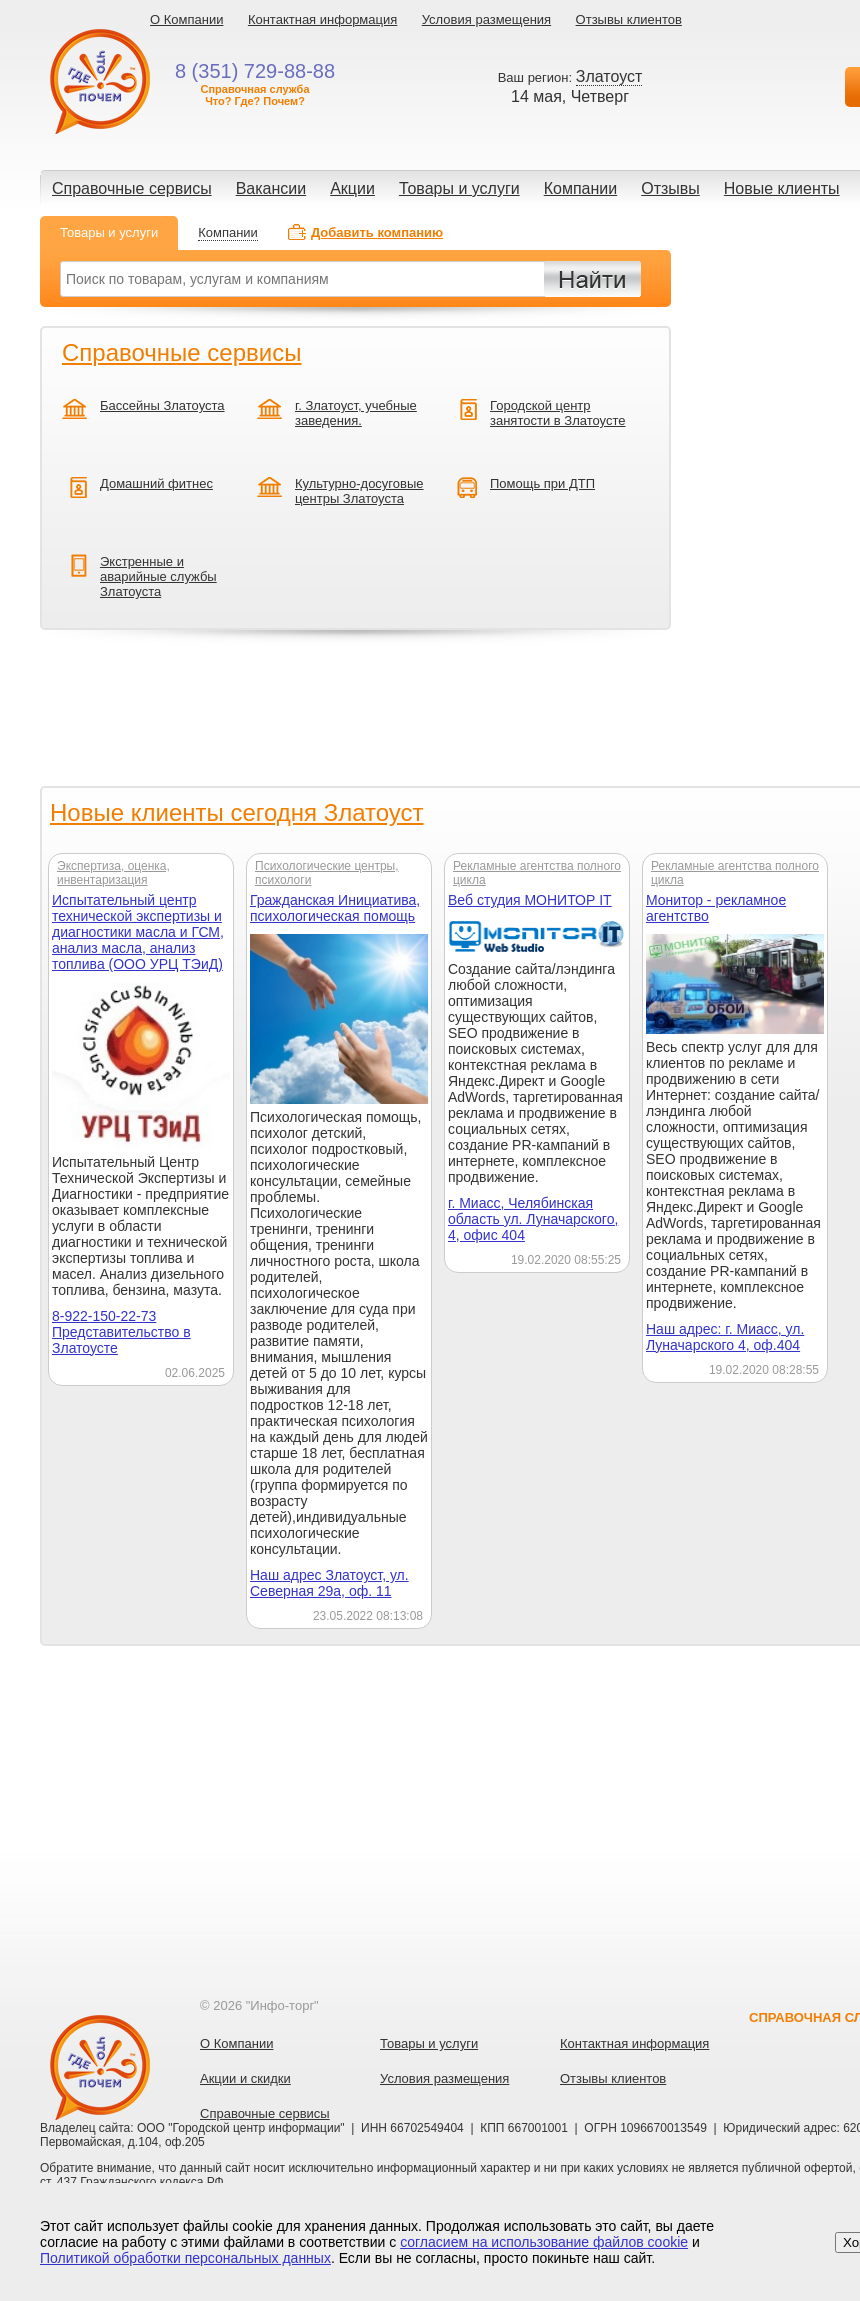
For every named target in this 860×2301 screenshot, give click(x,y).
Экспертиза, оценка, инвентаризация (113, 873)
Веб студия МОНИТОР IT (530, 900)
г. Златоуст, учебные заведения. (356, 413)
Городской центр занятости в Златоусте (557, 413)
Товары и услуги (459, 188)
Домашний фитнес (156, 483)
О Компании (186, 19)
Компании (581, 188)
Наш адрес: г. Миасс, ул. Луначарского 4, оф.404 (725, 1337)
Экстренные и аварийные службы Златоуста (158, 576)
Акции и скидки (245, 2078)
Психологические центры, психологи (327, 873)
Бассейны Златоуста (162, 405)
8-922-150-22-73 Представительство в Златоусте (121, 1332)
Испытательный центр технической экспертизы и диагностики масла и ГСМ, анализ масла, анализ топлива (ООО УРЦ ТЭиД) (138, 932)
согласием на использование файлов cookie (544, 2242)
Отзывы (670, 188)
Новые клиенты (782, 188)
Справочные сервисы (132, 188)
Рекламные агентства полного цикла (537, 873)
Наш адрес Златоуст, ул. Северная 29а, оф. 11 (329, 1583)
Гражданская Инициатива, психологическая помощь (335, 908)
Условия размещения (486, 19)
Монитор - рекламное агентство (716, 908)
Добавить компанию (377, 232)
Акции (352, 188)
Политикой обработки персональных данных (185, 2258)
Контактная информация (322, 19)
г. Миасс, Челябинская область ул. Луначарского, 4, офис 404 (533, 1219)
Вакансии (271, 188)
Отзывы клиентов (629, 19)
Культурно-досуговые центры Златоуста (359, 491)
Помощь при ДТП (542, 483)
